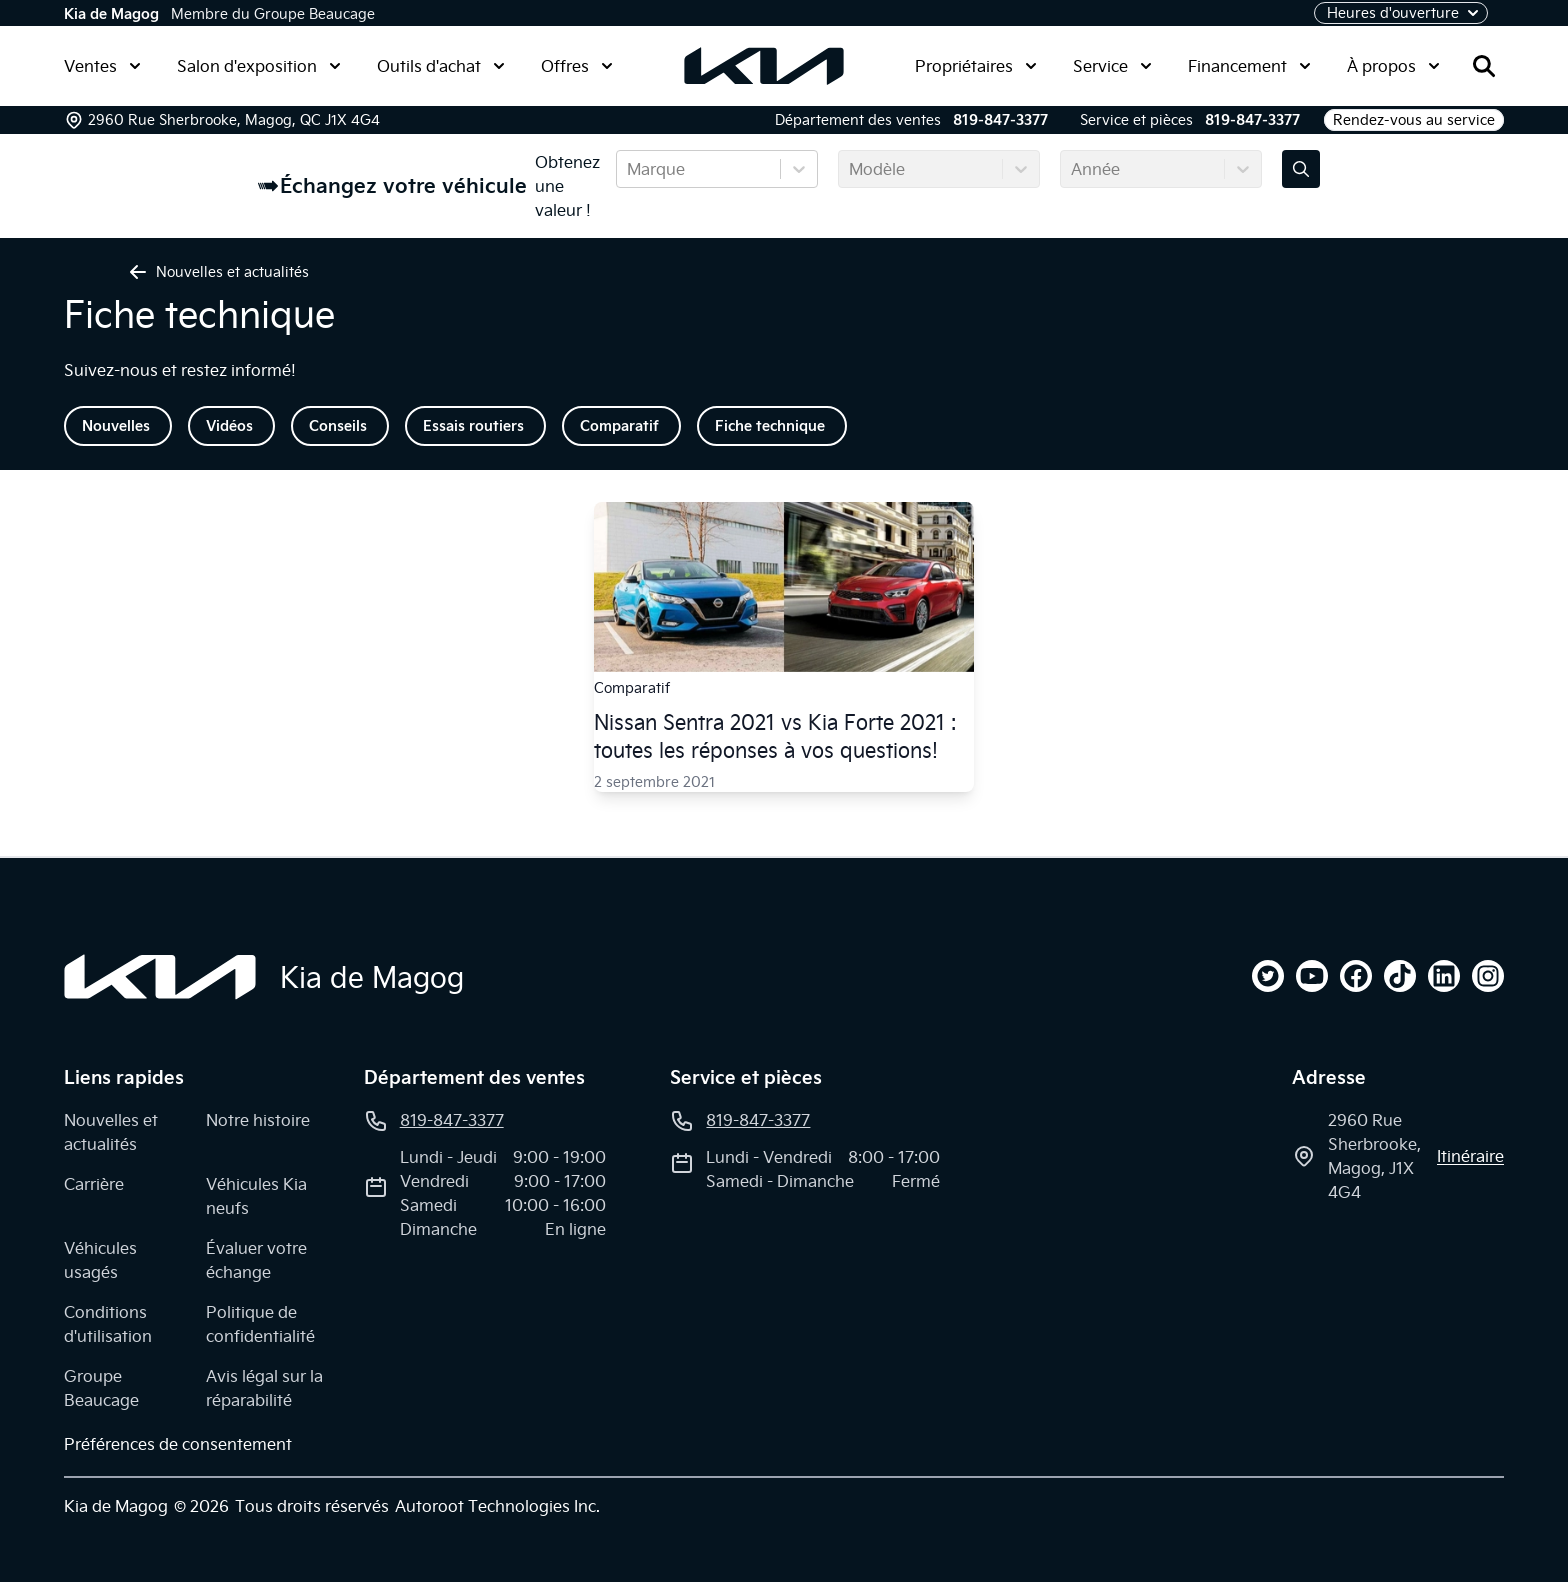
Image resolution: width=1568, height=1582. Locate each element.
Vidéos (229, 426)
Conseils (338, 426)
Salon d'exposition (259, 66)
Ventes (102, 66)
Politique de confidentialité (260, 1324)
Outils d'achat (441, 66)
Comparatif (619, 426)
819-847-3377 (1000, 120)
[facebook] (1356, 976)
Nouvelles (116, 426)
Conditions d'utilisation (108, 1324)
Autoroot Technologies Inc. (497, 1506)
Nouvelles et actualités (111, 1132)
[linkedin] (1444, 976)
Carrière (94, 1184)
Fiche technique (770, 426)
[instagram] (1488, 976)
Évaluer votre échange (256, 1260)
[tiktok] (1400, 976)
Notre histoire (258, 1120)
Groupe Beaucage (101, 1388)
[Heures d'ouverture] (1401, 13)
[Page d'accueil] (160, 977)
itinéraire (1470, 1156)
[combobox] (629, 169)
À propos (1393, 66)
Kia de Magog (111, 14)
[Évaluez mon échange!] (1301, 169)
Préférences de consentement (178, 1444)
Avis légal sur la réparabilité (264, 1388)
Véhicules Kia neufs (256, 1196)
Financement (1249, 66)
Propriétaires (976, 66)
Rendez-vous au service (1414, 120)
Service (1112, 66)
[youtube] (1312, 976)
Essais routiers (473, 426)
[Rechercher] (1484, 66)
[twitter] (1268, 976)
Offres (577, 66)
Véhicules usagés (100, 1260)
